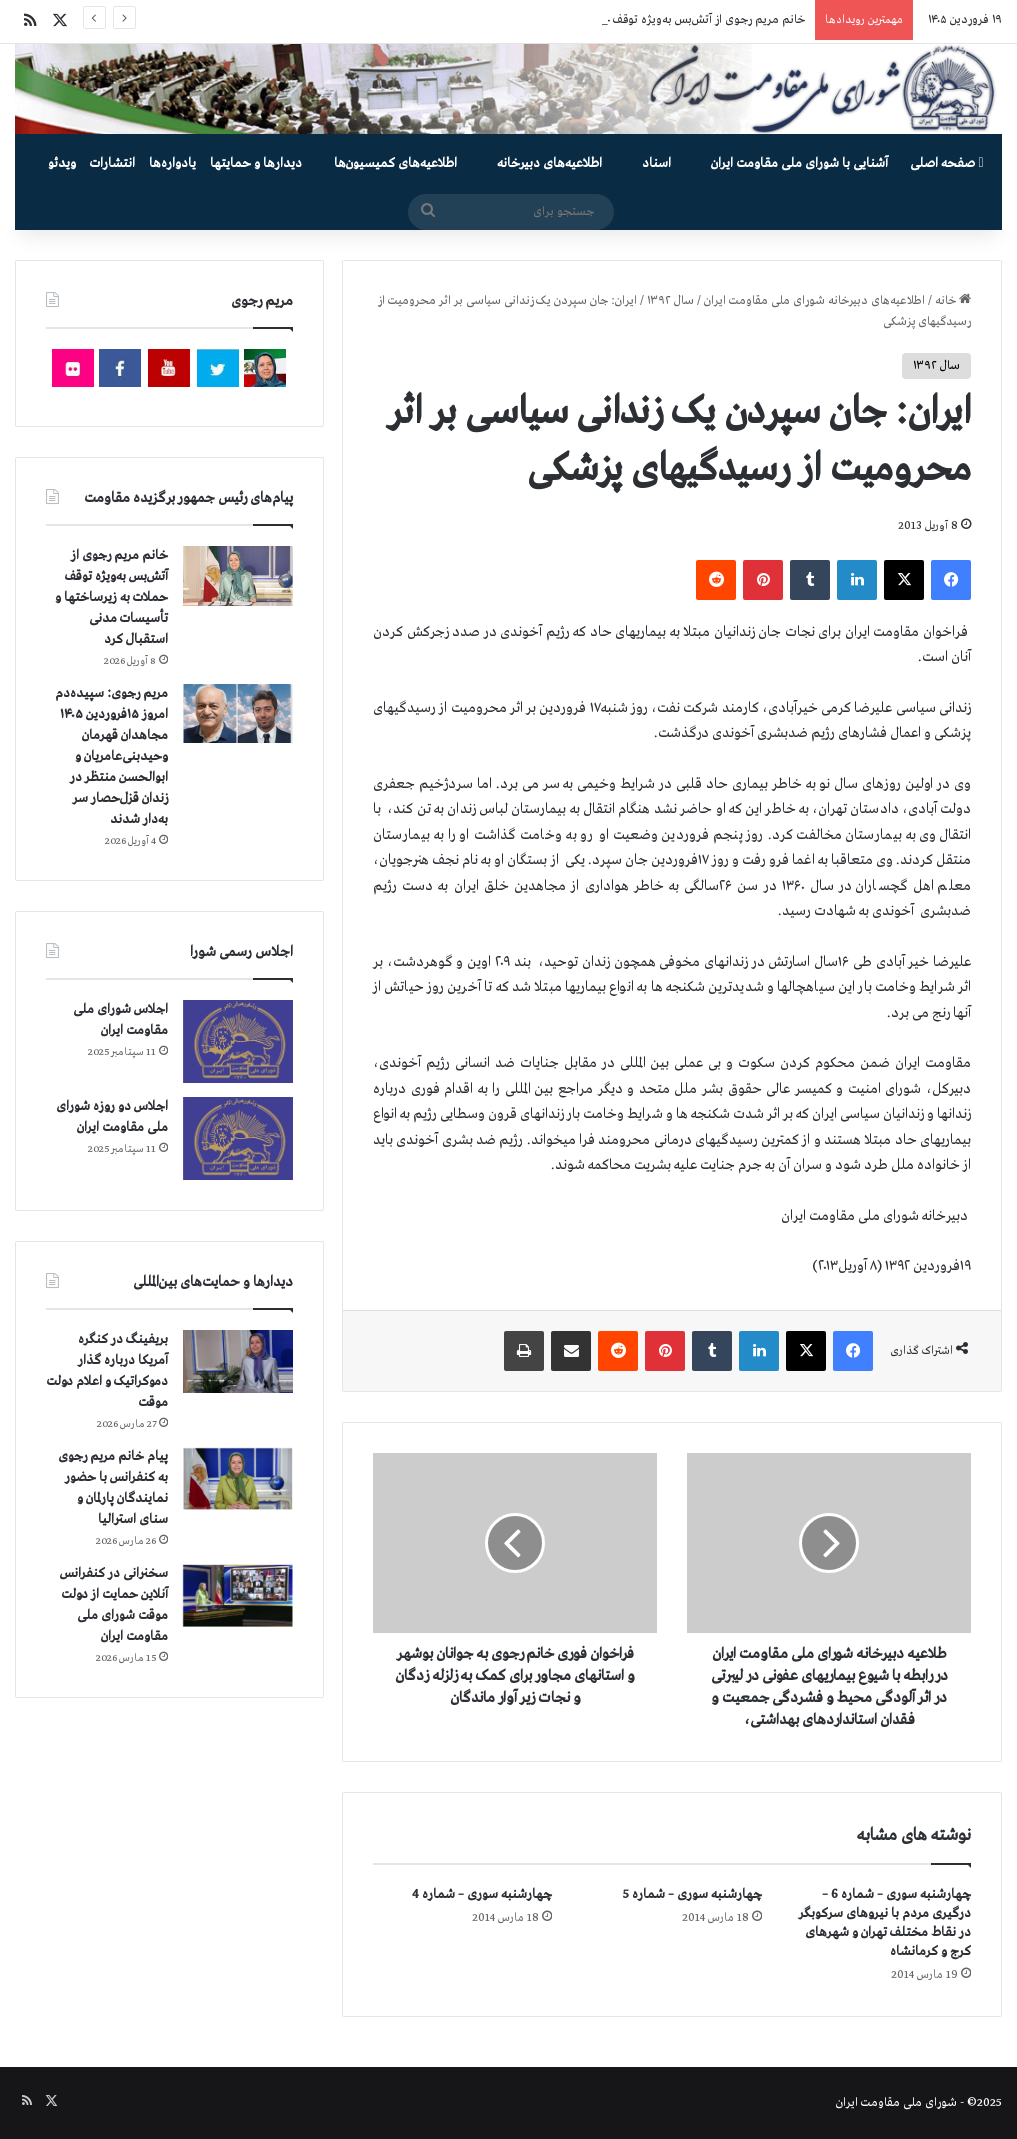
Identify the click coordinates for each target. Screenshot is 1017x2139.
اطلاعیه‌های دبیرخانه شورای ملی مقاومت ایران (814, 301)
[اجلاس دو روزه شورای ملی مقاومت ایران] (238, 1138)
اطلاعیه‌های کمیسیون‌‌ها (395, 163)
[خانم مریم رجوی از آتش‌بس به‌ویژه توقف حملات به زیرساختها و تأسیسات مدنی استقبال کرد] (238, 576)
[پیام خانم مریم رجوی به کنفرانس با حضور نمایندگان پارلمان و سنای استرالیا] (238, 1479)
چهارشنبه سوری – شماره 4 (482, 1894)
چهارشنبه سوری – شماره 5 (692, 1894)
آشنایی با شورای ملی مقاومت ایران (799, 163)
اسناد (656, 163)
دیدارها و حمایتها (256, 163)
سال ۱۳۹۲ (670, 301)
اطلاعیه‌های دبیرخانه (549, 163)
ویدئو (62, 163)
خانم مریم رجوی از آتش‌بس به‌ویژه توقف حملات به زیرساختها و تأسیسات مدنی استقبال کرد (111, 597)
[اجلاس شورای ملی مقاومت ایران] (238, 1041)
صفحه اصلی (946, 163)
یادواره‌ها (172, 163)
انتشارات (112, 163)
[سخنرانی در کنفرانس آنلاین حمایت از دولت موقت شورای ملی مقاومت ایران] (238, 1595)
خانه (953, 301)
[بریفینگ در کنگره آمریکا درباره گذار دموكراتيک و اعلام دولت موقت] (238, 1361)
